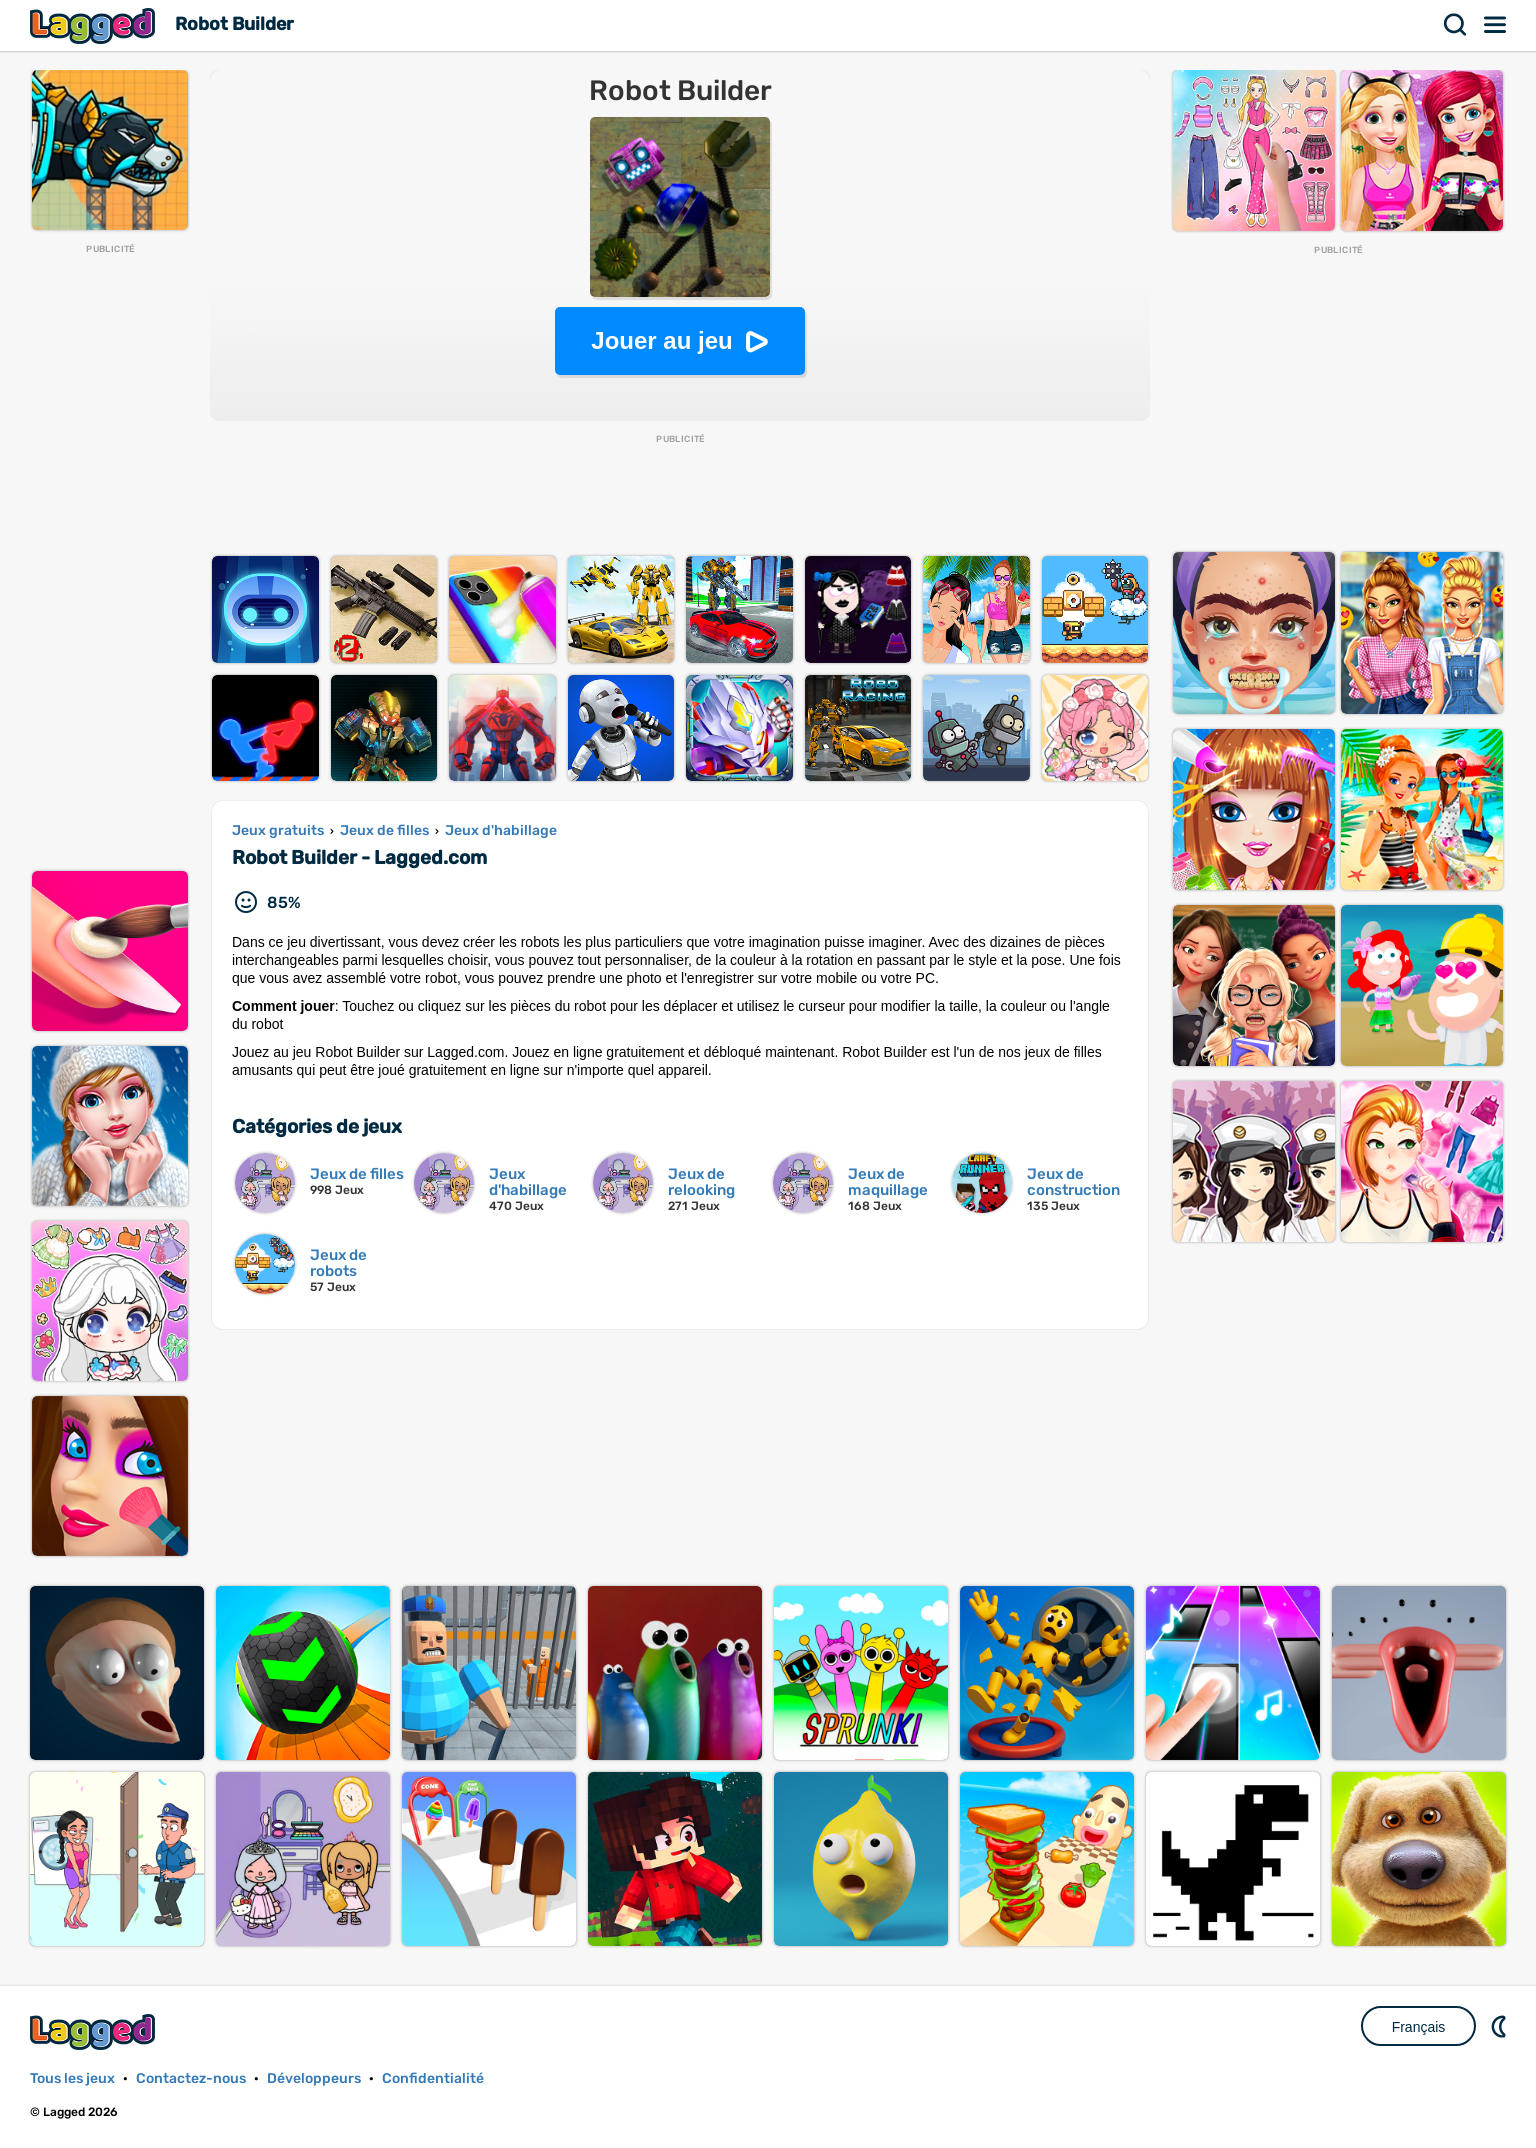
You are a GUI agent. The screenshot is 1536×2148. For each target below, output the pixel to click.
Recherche (1456, 25)
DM (1501, 2026)
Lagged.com (95, 2031)
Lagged (95, 25)
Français (1419, 2027)
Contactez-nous (191, 2078)
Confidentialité (433, 2078)
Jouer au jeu (661, 340)
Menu (1496, 25)
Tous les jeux (72, 2078)
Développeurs (314, 2078)
